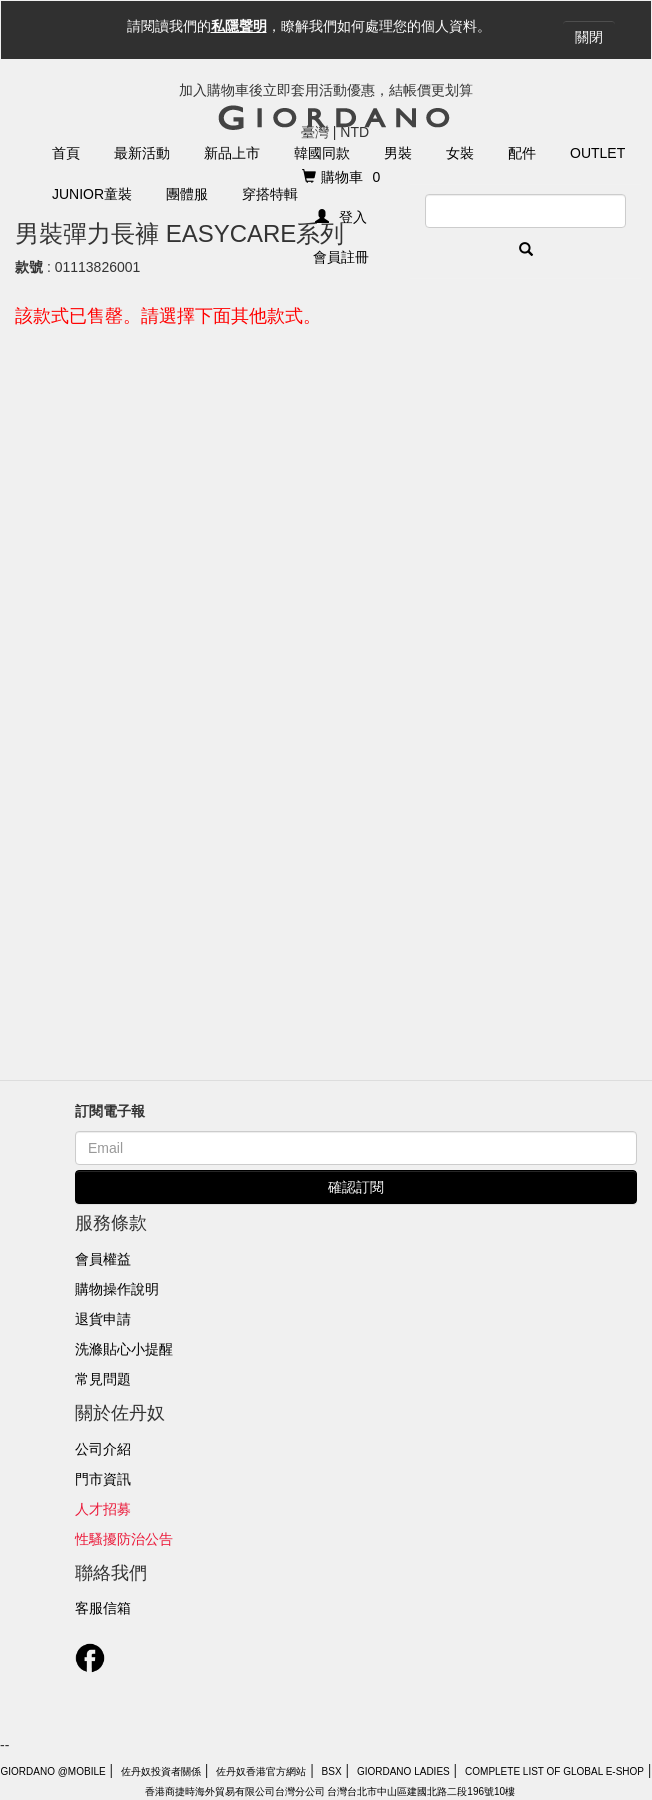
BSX (332, 1771)
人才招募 (103, 1509)
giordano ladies (403, 1771)
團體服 (187, 194)
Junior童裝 (92, 194)
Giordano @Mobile (52, 1771)
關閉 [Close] (589, 37)
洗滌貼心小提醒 (124, 1349)
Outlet (597, 153)
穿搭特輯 (270, 194)
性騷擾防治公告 (124, 1539)
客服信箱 (103, 1608)
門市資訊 (103, 1479)
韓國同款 (322, 153)
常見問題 (103, 1379)
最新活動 (142, 153)
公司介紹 (103, 1449)
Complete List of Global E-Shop (554, 1771)
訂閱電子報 (110, 1111)
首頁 (66, 153)
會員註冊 (341, 257)
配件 (522, 153)
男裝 (398, 153)
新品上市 (232, 153)
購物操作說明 (117, 1289)
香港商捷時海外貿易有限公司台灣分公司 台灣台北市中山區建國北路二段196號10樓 (330, 1791)
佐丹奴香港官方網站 (261, 1771)
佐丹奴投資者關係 (161, 1771)
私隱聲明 (239, 26)
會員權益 (103, 1259)
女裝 (460, 153)
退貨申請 (103, 1319)
